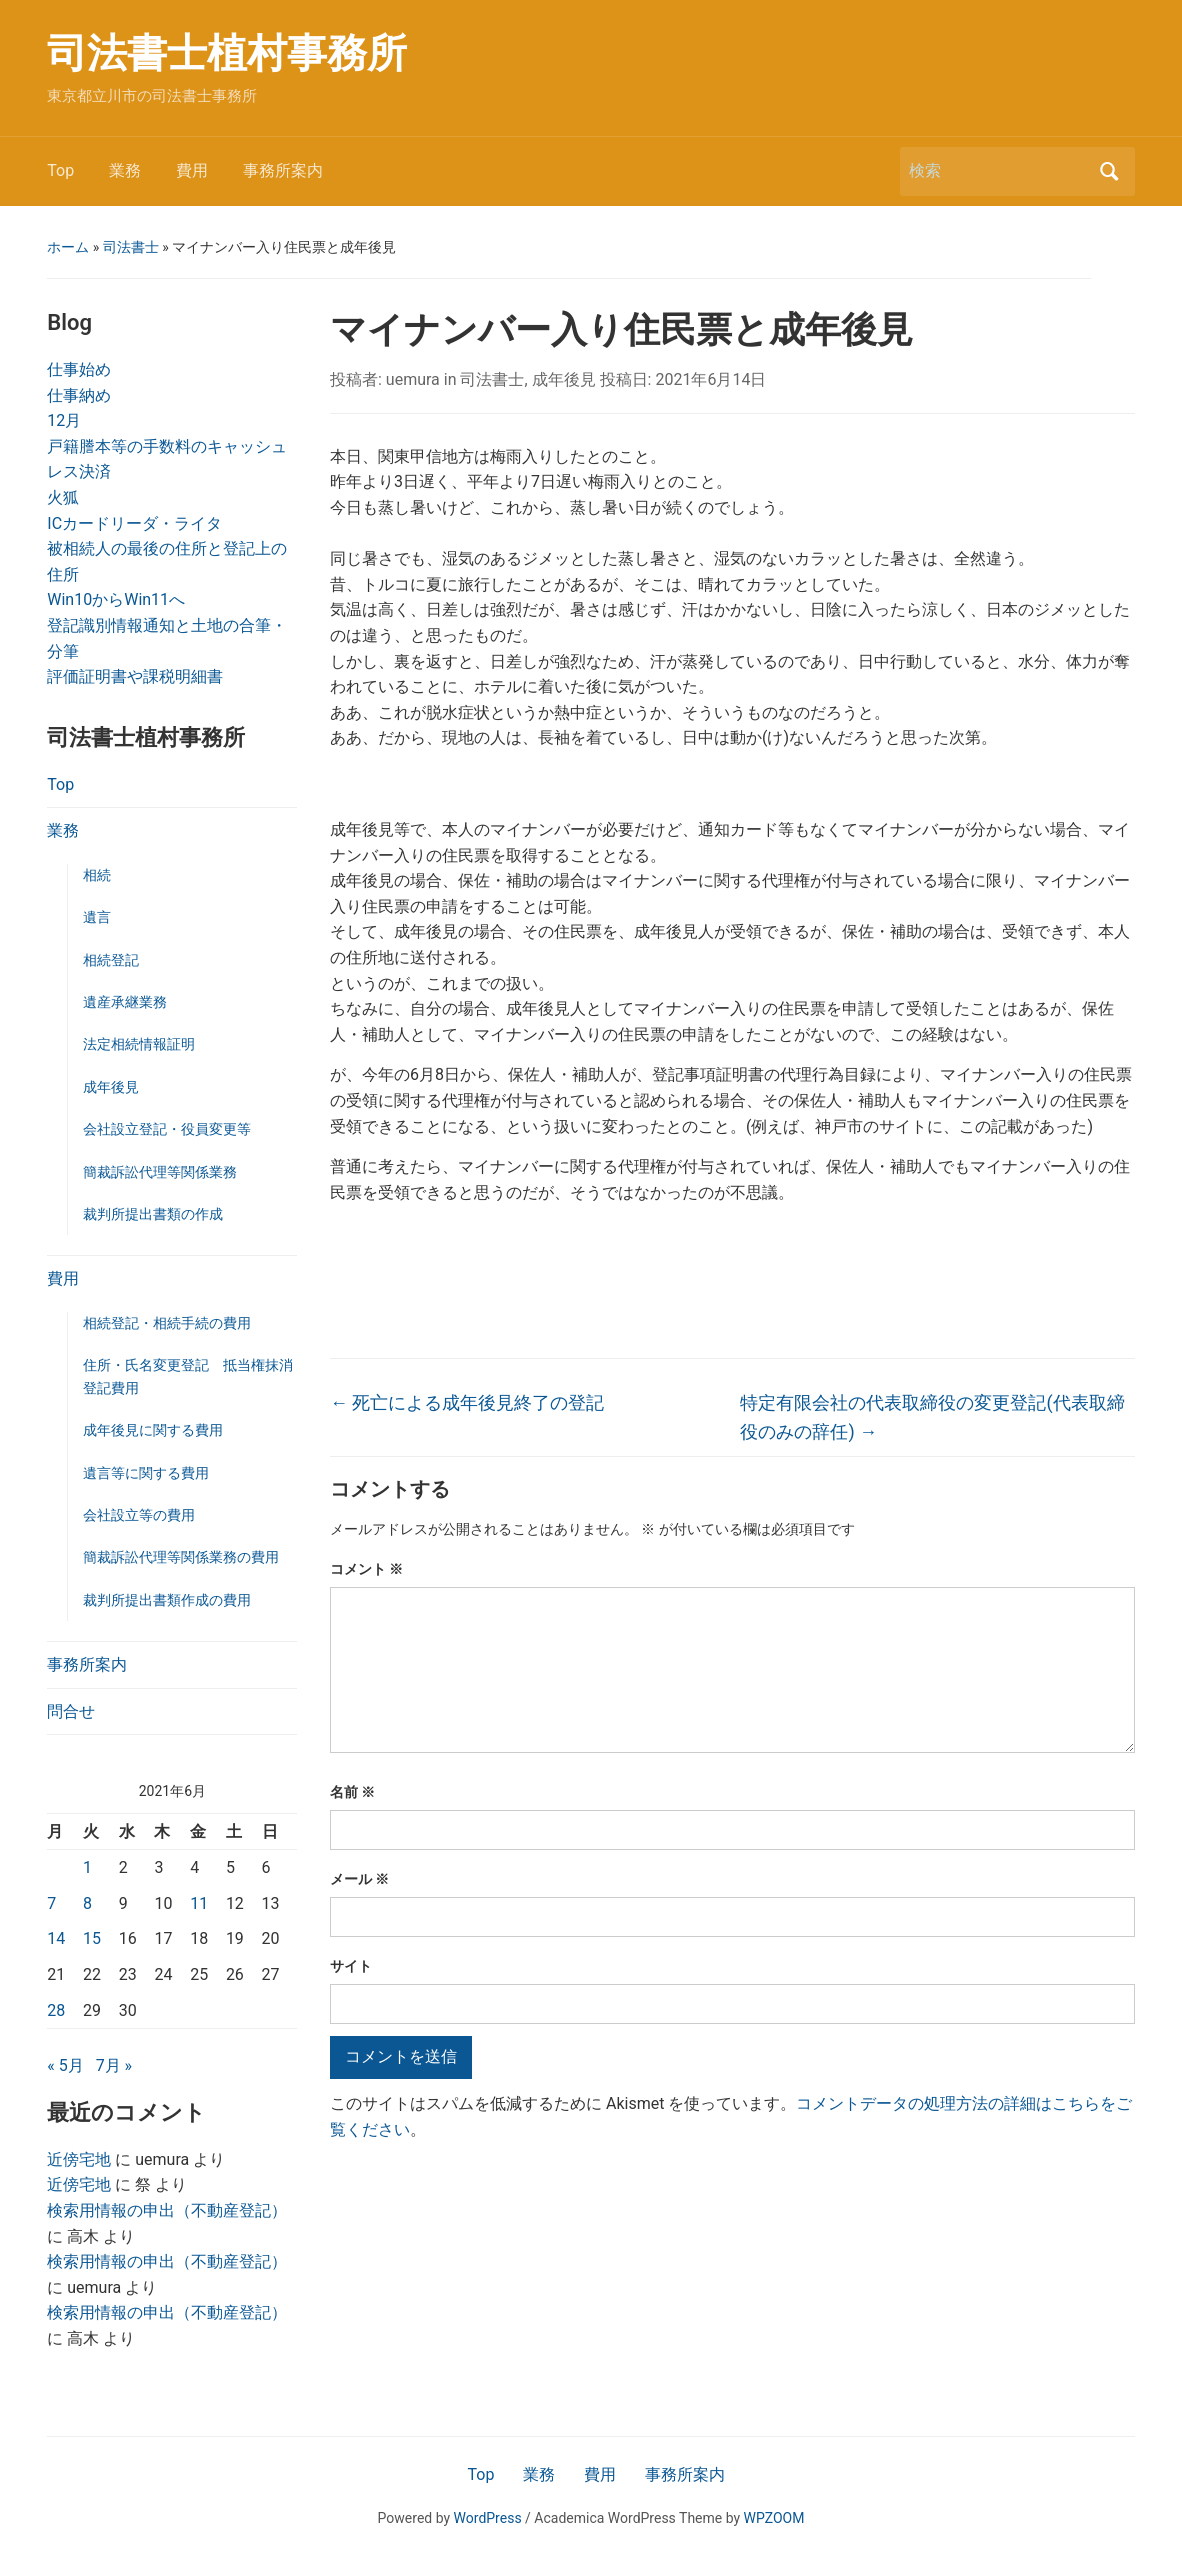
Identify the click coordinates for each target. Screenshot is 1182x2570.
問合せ (71, 1711)
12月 (64, 420)
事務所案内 (283, 170)
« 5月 (65, 2065)
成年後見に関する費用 (153, 1430)
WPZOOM (774, 2518)
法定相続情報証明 (139, 1044)
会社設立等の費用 (139, 1515)
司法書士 (131, 247)
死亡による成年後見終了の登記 (467, 1402)
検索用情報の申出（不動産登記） (167, 2210)
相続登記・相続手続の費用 (167, 1323)
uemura (413, 379)
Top (60, 170)
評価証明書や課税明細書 (135, 676)
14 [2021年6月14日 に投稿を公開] (56, 1938)
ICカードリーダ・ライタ (134, 523)
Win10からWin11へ (116, 599)
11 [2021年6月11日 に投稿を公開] (199, 1903)
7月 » (114, 2065)
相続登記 (111, 960)
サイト (351, 1966)
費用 (192, 170)
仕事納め (79, 395)
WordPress (488, 2518)
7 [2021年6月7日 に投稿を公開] (51, 1903)
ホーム (68, 247)
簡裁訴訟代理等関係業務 (160, 1172)
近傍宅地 (79, 2159)
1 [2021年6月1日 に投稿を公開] (87, 1867)
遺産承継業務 (125, 1002)
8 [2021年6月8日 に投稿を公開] (87, 1903)
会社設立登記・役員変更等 (167, 1129)
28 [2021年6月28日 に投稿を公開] (56, 2010)
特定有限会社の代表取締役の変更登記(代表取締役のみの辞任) (932, 1417)
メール (359, 1879)
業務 (125, 170)
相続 (97, 875)
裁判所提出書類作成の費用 (167, 1600)
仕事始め (79, 369)
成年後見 (111, 1087)
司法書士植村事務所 (227, 53)
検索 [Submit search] (1110, 171)
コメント (366, 1569)
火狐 (63, 497)
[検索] (999, 171)
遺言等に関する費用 (146, 1473)
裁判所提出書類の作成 (153, 1214)
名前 (352, 1792)
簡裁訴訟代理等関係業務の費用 (181, 1557)
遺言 (97, 917)
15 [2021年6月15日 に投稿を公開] (92, 1938)
